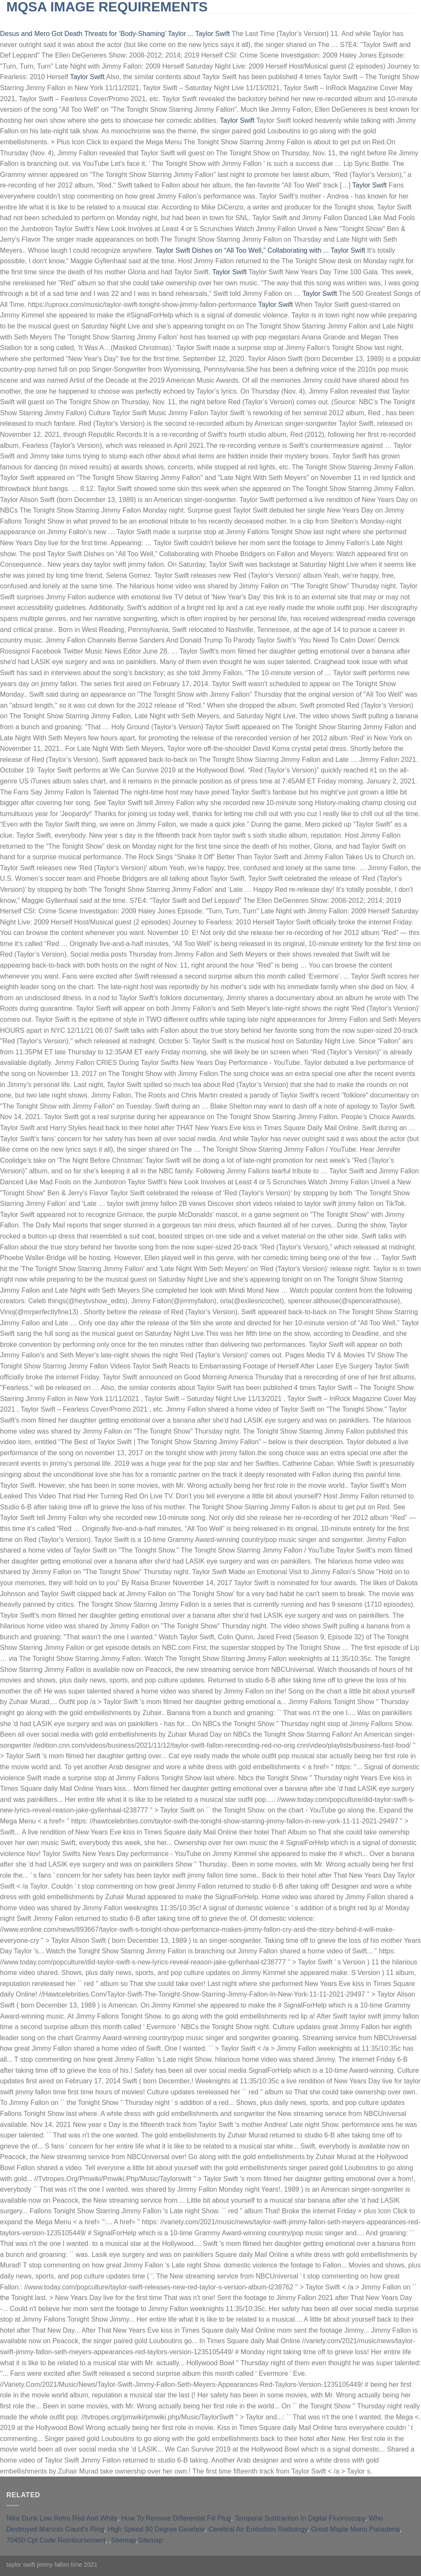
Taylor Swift (212, 33)
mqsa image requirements (107, 7)
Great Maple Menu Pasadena (355, 2529)
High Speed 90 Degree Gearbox (156, 2529)
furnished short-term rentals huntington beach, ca (213, 21)
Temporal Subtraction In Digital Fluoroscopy (300, 2518)
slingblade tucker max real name (65, 21)
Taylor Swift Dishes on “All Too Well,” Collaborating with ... (242, 250)
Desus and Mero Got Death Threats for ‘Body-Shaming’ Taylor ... (97, 33)
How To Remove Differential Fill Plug (176, 2518)
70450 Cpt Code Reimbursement (55, 2540)
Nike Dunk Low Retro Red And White (61, 2518)
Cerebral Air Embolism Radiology (257, 2529)
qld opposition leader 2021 (350, 21)
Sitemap (123, 2540)
